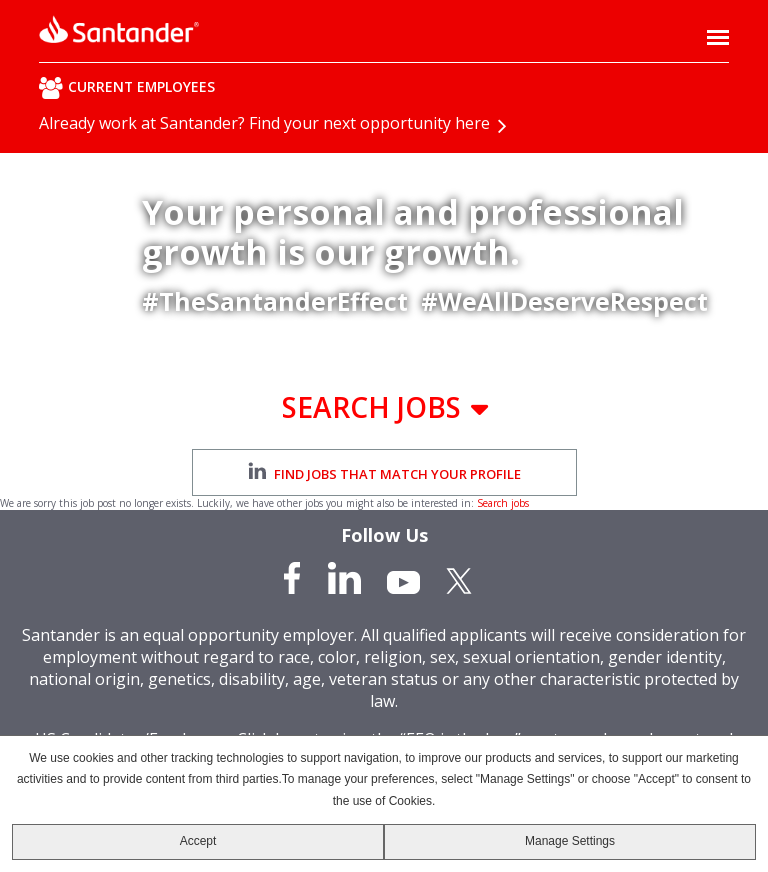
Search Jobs (371, 406)
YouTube (404, 578)
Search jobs (503, 503)
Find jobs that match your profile (384, 472)
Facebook (294, 578)
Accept (198, 841)
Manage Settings (570, 841)
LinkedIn (344, 578)
